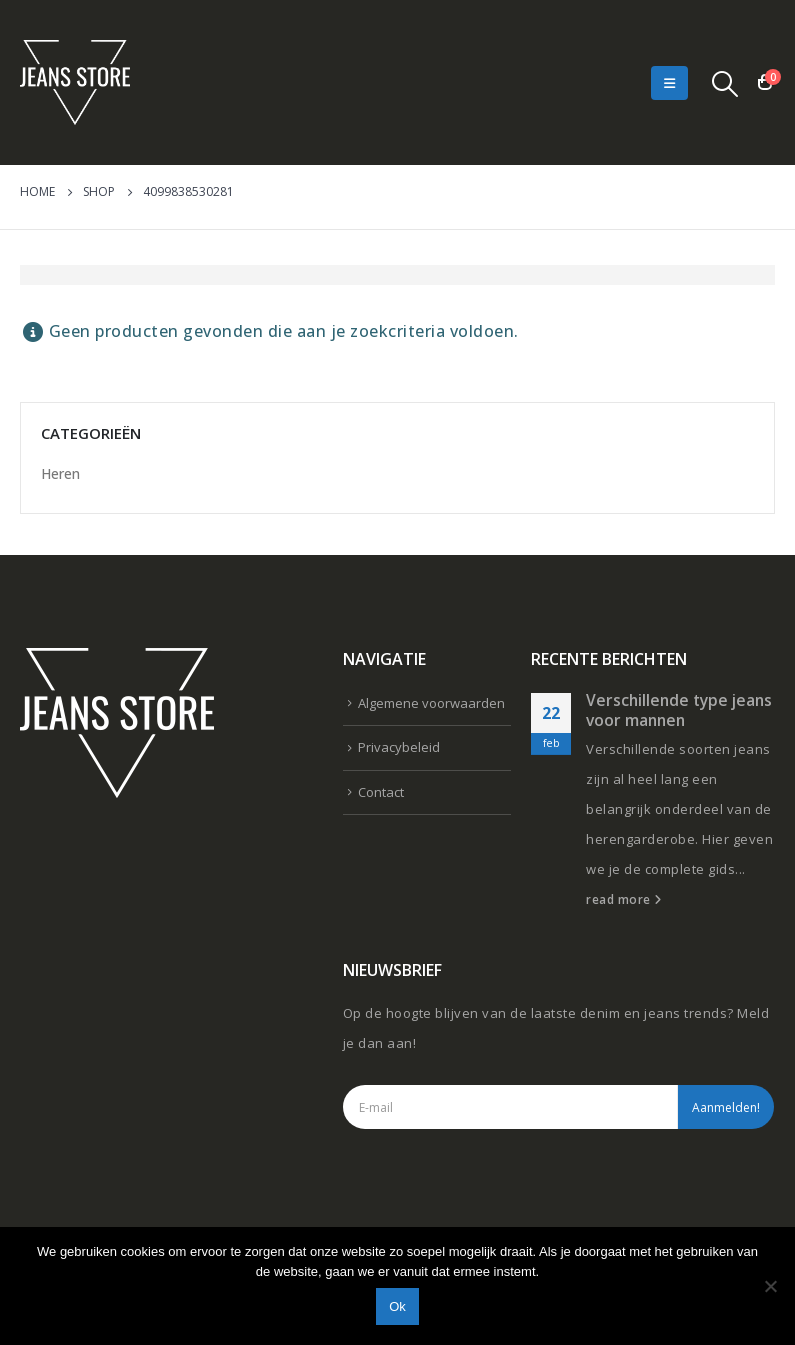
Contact (381, 792)
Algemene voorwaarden (431, 703)
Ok (397, 1306)
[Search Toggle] (725, 83)
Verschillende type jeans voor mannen (679, 710)
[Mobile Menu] (669, 83)
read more (624, 899)
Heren (60, 473)
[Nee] (770, 1286)
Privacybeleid (399, 747)
